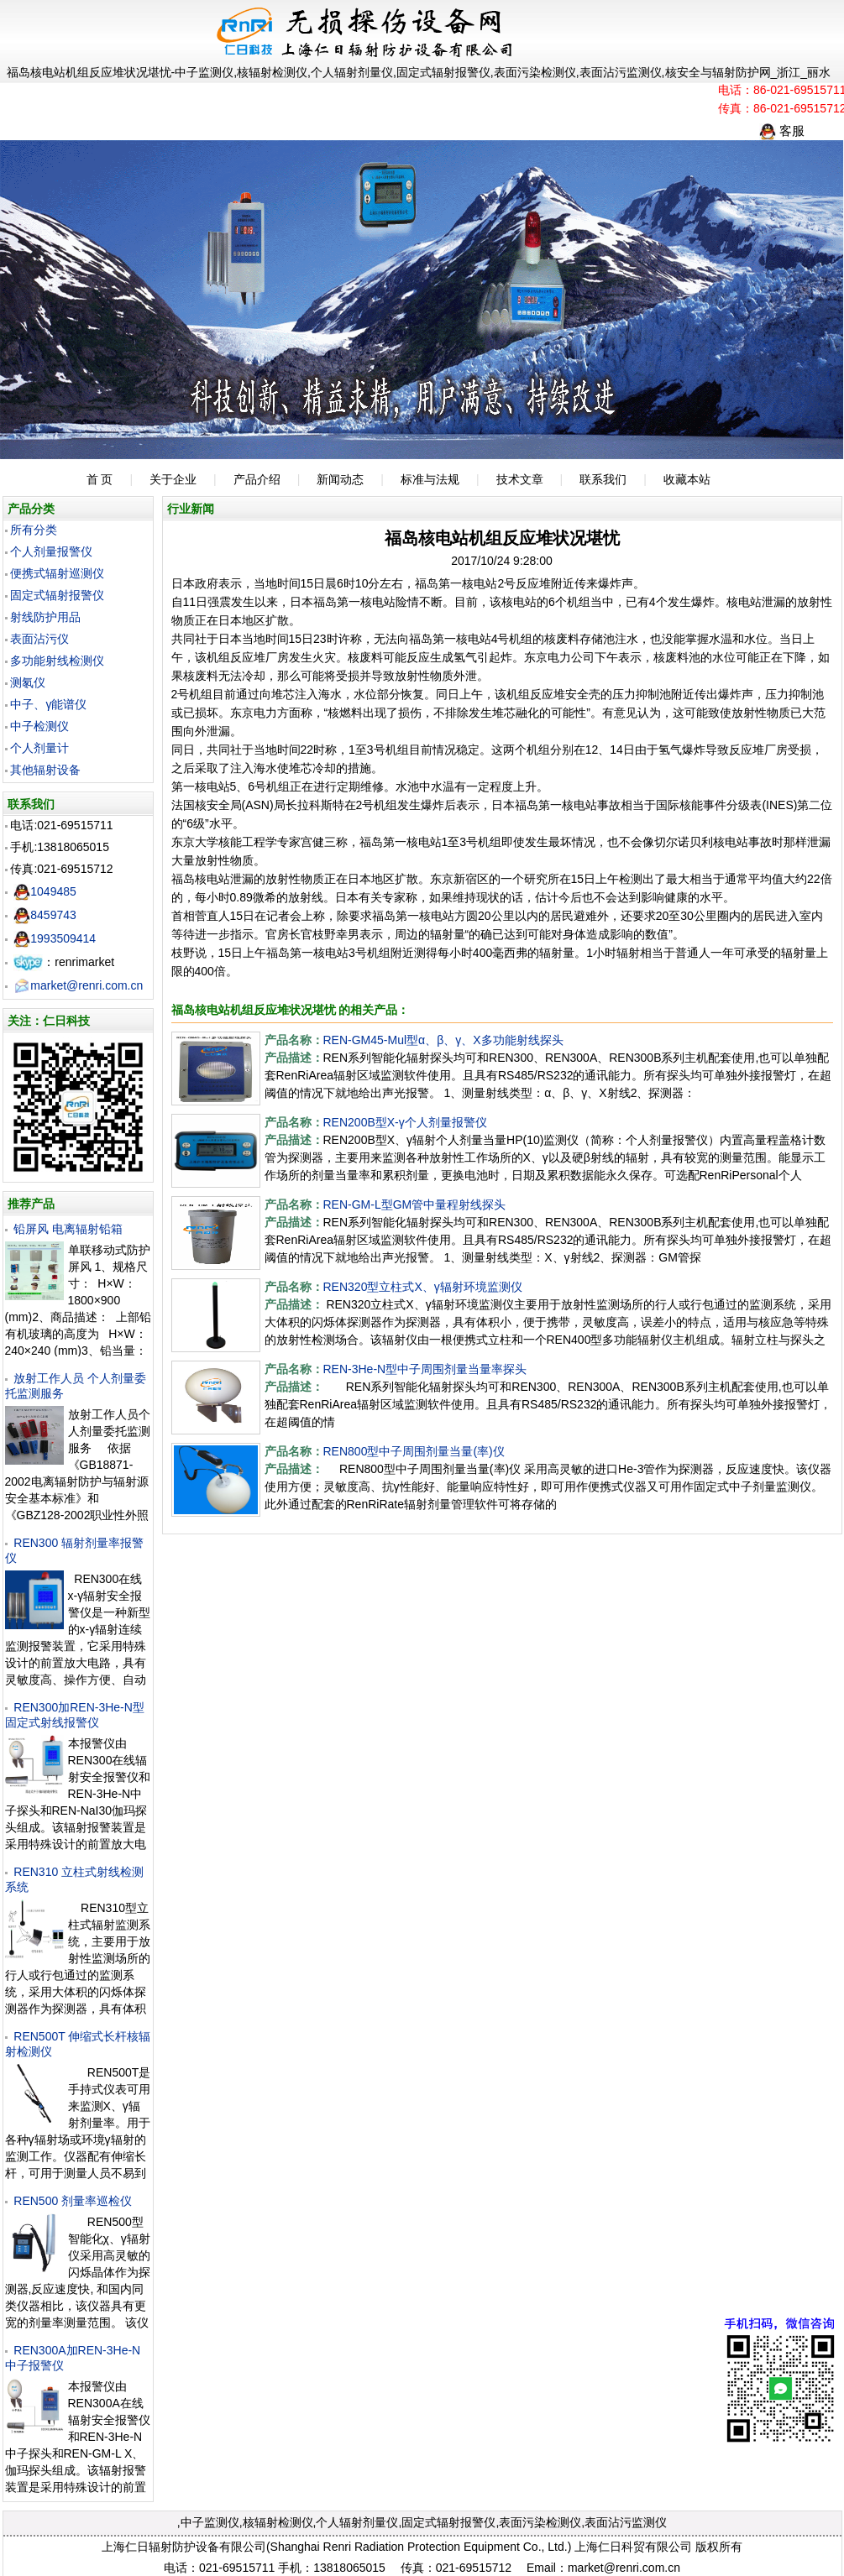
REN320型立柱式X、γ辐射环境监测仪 (422, 1286)
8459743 (44, 915)
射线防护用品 (45, 617)
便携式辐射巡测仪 (57, 573)
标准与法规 (430, 479)
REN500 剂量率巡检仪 (72, 2201)
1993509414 (54, 938)
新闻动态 (340, 479)
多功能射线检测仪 (57, 660)
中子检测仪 (39, 726)
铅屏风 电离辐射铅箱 (68, 1229)
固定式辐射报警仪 (57, 595)
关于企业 (173, 479)
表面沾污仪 (39, 638)
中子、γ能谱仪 (48, 704)
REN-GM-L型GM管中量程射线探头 (414, 1204)
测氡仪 (27, 682)
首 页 (99, 479)
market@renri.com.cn (78, 985)
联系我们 (602, 479)
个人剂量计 (39, 748)
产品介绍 (256, 479)
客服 (782, 130)
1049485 (44, 891)
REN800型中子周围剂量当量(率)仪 (414, 1451)
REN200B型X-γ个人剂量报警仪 (405, 1122)
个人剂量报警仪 (51, 551)
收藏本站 (686, 479)
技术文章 (519, 479)
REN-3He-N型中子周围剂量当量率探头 (425, 1369)
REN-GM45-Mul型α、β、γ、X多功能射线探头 (443, 1040)
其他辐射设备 (45, 769)
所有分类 (33, 529)
